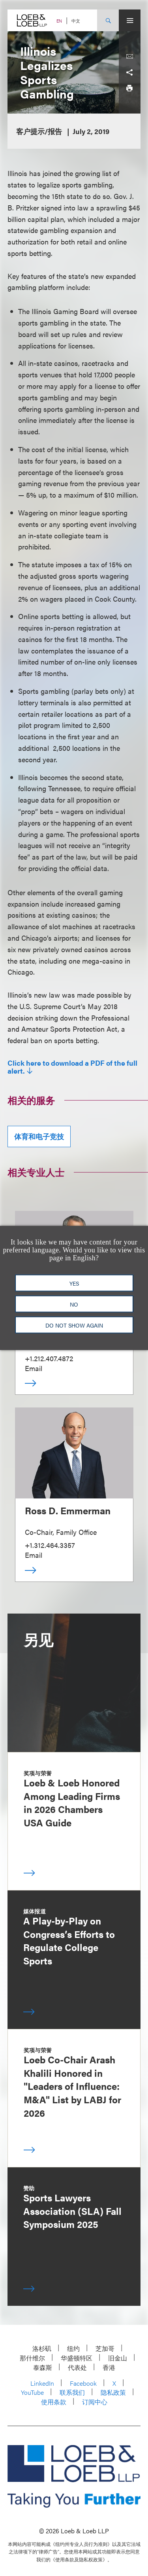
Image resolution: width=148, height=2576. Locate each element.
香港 (109, 2367)
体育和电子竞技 (39, 1136)
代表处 (77, 2367)
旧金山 (117, 2357)
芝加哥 (105, 2348)
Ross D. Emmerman (68, 1510)
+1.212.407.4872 (49, 1358)
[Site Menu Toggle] (130, 20)
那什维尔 (32, 2357)
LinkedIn (42, 2383)
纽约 (73, 2348)
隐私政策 (113, 2392)
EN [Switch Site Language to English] (59, 21)
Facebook (83, 2383)
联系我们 (72, 2392)
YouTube (32, 2392)
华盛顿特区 (76, 2357)
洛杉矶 (41, 2348)
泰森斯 (42, 2367)
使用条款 (53, 2401)
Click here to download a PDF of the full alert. (72, 1067)
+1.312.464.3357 (50, 1545)
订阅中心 (94, 2401)
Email (33, 1368)
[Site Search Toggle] (108, 20)
